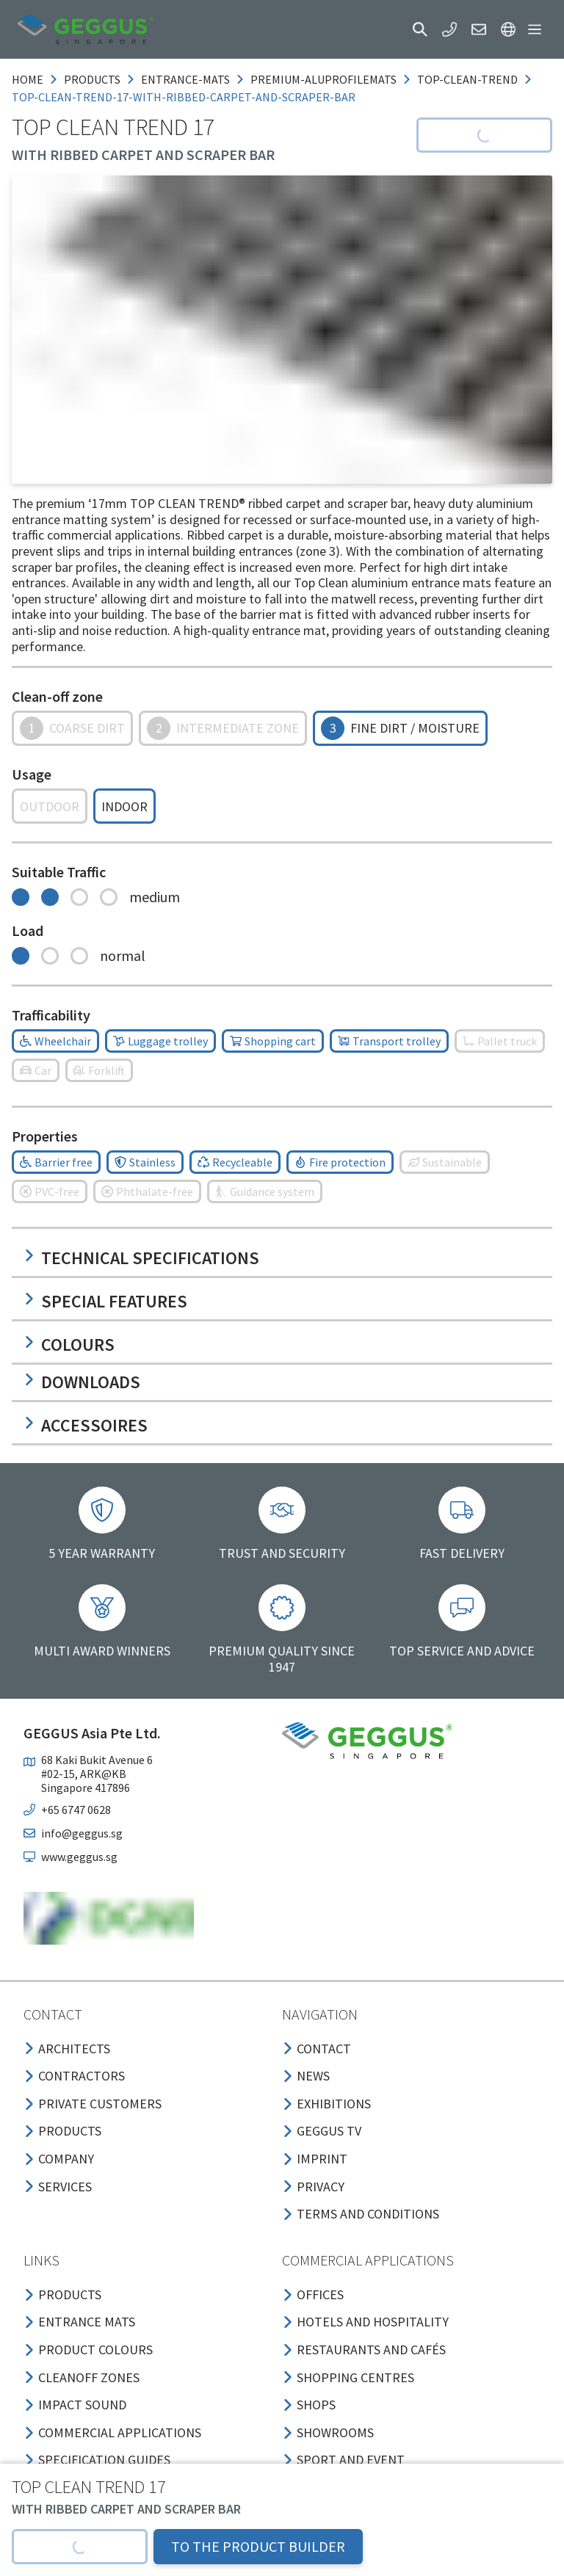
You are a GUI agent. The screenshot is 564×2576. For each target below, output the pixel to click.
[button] (420, 29)
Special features (105, 1301)
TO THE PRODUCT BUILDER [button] (258, 2546)
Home (27, 79)
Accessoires (86, 1425)
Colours (69, 1344)
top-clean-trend (467, 79)
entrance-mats (185, 79)
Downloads (82, 1382)
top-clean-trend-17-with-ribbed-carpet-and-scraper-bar (183, 97)
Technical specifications (141, 1258)
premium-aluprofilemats (323, 79)
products (92, 79)
